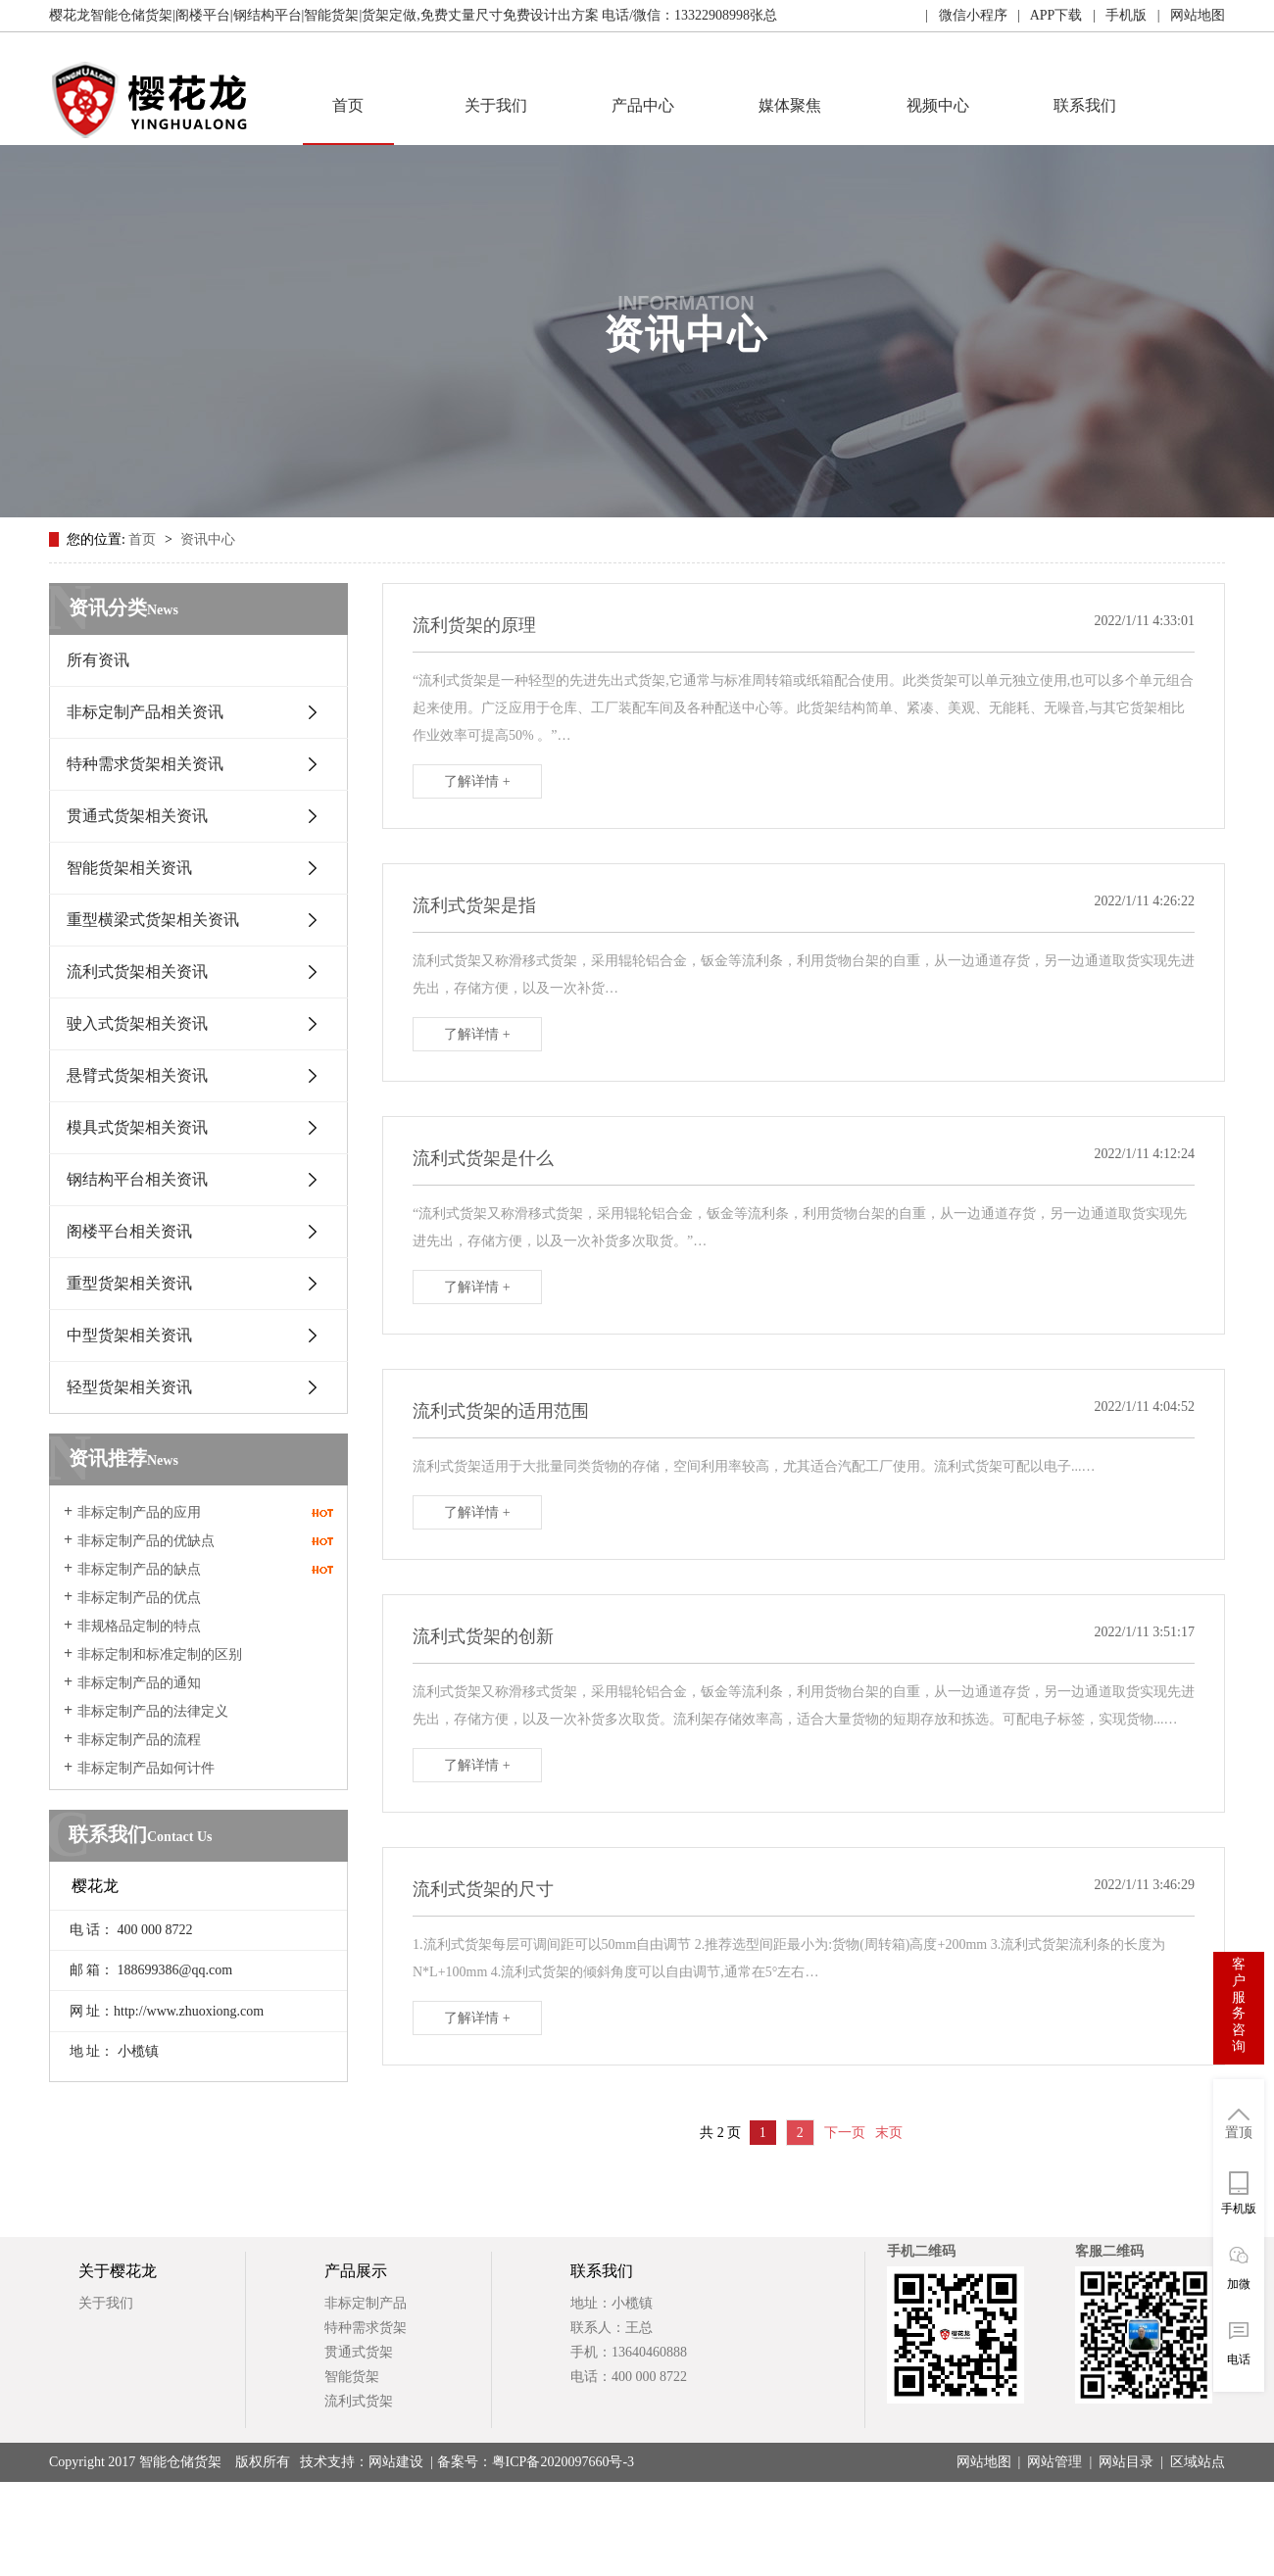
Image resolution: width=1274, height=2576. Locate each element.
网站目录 (1126, 2461)
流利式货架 (358, 2401)
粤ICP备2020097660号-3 (563, 2461)
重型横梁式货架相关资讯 (153, 919)
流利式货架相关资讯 (137, 971)
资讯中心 (207, 539)
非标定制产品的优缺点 (146, 1540)
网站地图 (983, 2461)
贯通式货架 (358, 2352)
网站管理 (1054, 2461)
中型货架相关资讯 (129, 1335)
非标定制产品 (365, 2303)
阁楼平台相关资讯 (129, 1231)
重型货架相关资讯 (129, 1283)
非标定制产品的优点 (139, 1597)
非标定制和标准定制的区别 (159, 1654)
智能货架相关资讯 (129, 867)
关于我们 (496, 105)
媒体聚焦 (790, 105)
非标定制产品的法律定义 (152, 1711)
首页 (348, 105)
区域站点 (1197, 2461)
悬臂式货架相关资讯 (137, 1075)
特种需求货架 (365, 2327)
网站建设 (395, 2461)
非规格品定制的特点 (139, 1626)
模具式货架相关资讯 (137, 1127)
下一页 (844, 2132)
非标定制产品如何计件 (146, 1768)
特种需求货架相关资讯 (145, 763)
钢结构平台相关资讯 (137, 1179)
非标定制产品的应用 (139, 1512)
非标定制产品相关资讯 (145, 712)
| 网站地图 (1186, 15)
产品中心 (643, 105)
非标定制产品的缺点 (139, 1569)
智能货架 (351, 2376)
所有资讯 (98, 660)
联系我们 (1085, 105)
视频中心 (937, 105)
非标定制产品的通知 (139, 1683)
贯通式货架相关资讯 (137, 815)
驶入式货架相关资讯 (137, 1023)
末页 (889, 2132)
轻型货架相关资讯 (129, 1387)
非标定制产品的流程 (139, 1739)
